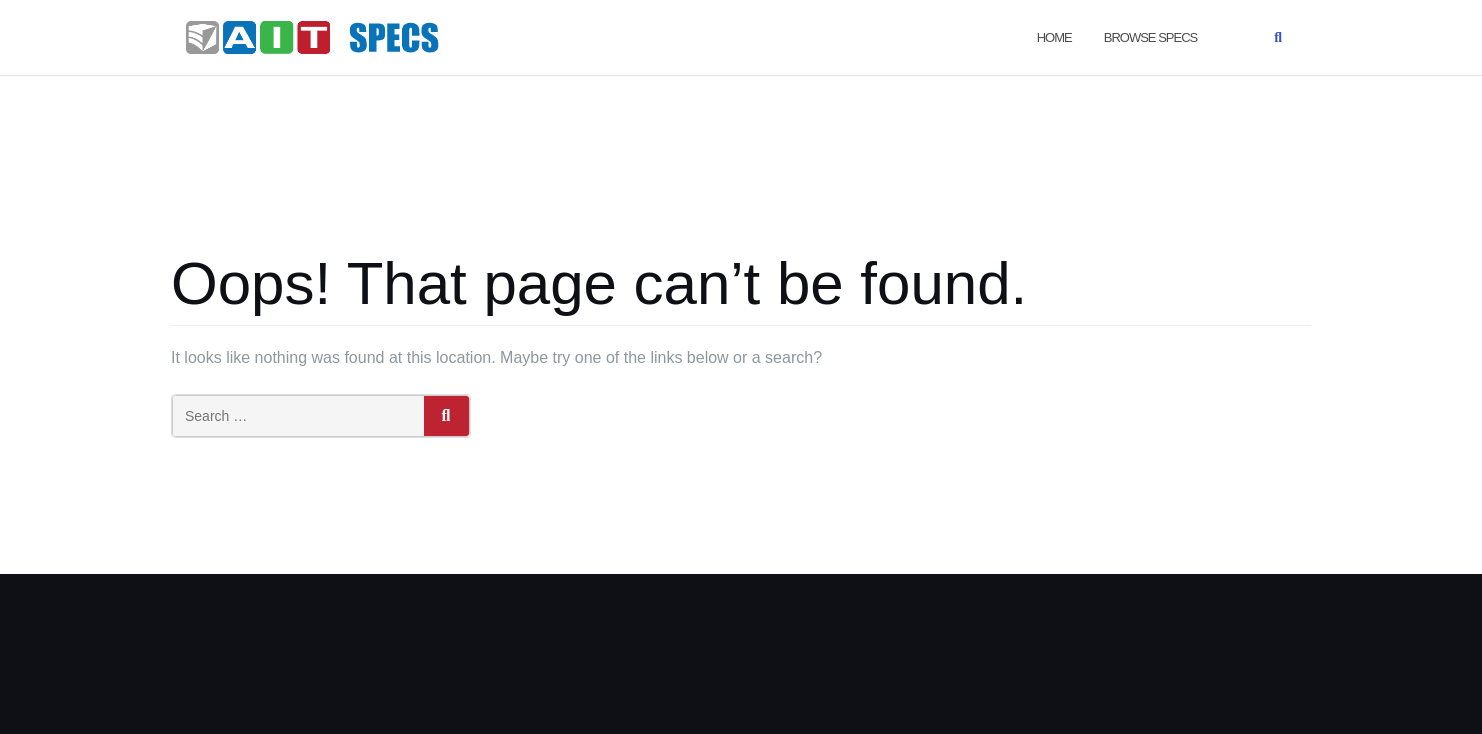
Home (1054, 37)
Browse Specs (1150, 37)
